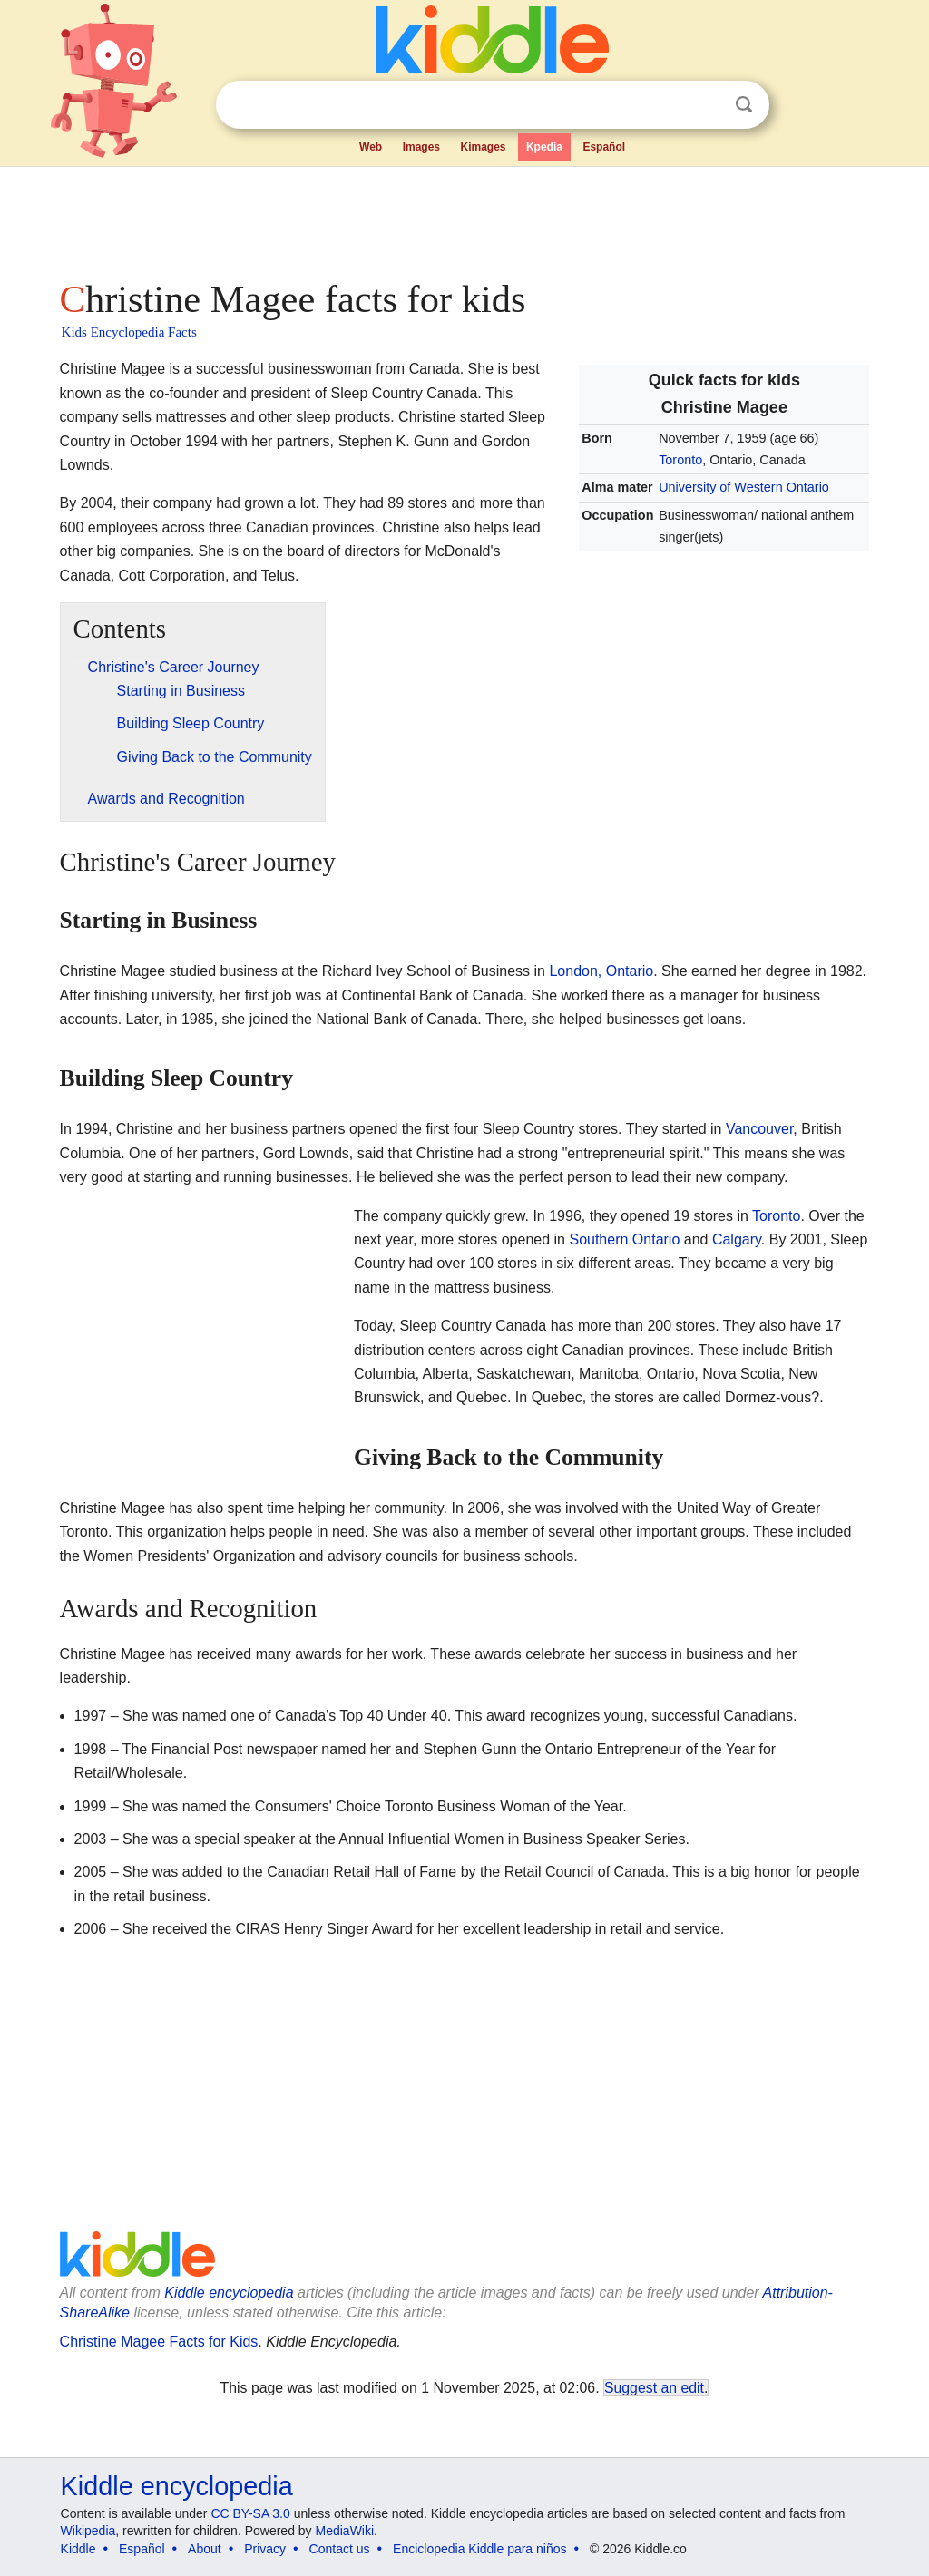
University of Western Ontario (744, 487)
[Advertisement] (463, 218)
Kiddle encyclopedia (228, 2292)
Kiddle (78, 2549)
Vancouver (759, 1129)
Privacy (265, 2549)
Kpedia (544, 147)
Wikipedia (88, 2530)
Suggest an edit (654, 2387)
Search (744, 104)
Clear (706, 105)
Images (421, 147)
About (204, 2549)
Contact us (339, 2549)
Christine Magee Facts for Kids (159, 2341)
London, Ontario (601, 971)
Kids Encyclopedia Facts (129, 332)
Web (370, 147)
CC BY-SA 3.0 (249, 2513)
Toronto (680, 460)
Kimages (482, 147)
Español (603, 147)
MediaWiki (345, 2530)
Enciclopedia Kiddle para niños (479, 2549)
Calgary (736, 1239)
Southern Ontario (624, 1239)
